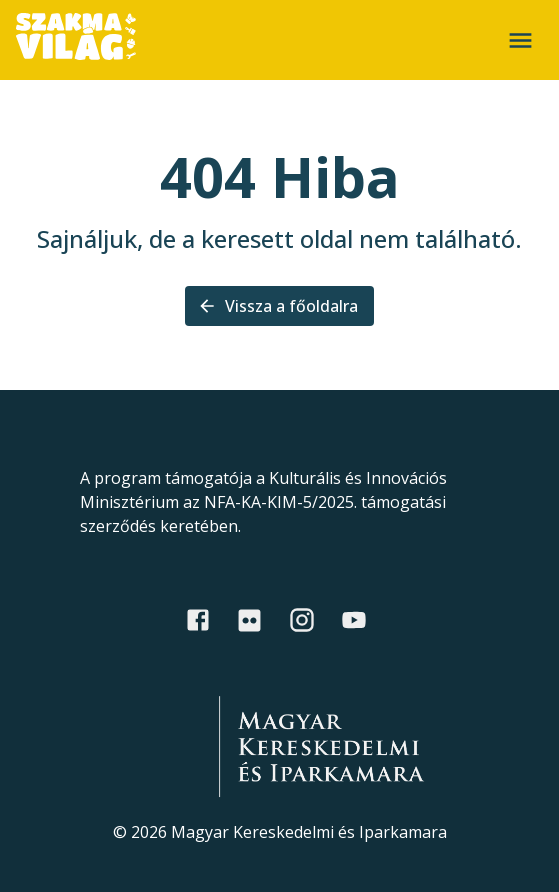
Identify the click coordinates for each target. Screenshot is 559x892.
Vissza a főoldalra (279, 306)
